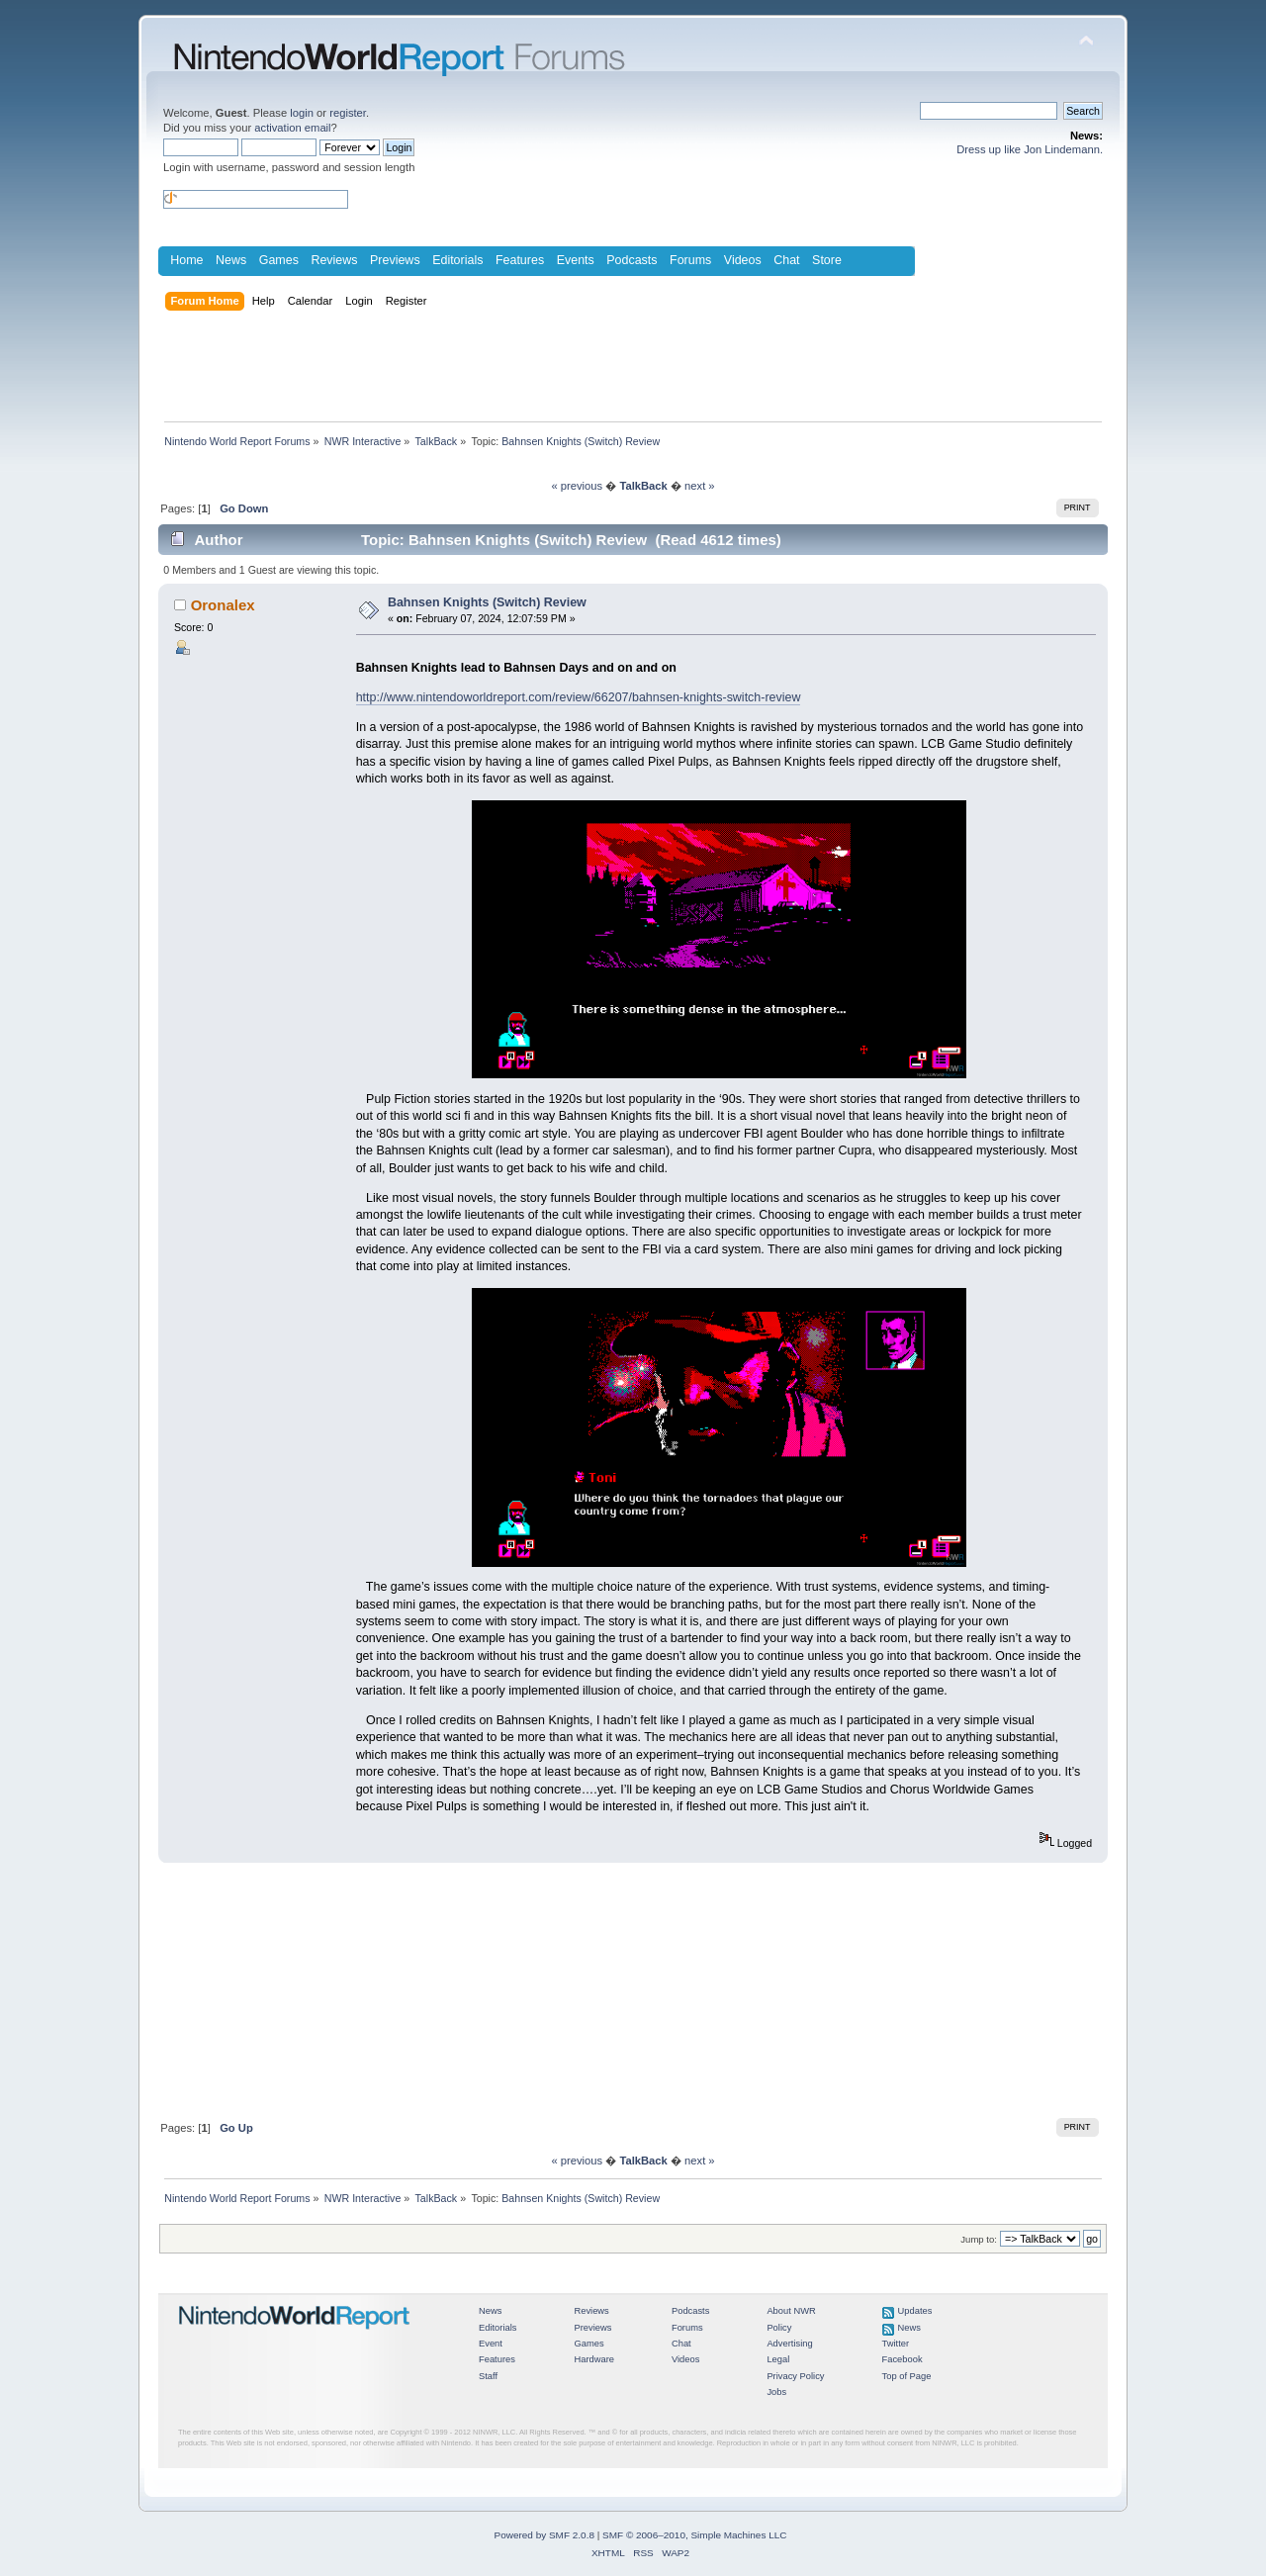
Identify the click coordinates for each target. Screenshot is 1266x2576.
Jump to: (978, 2239)
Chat (786, 260)
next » (699, 486)
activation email (292, 128)
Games (279, 260)
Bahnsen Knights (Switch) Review (487, 602)
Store (827, 260)
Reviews (334, 260)
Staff (488, 2376)
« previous (576, 486)
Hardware (594, 2359)
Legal (778, 2359)
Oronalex (223, 605)
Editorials (457, 260)
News (231, 260)
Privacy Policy (795, 2376)
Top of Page (907, 2376)
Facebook (902, 2359)
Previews (395, 260)
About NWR (791, 2311)
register (347, 113)
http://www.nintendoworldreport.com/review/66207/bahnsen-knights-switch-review (578, 697)
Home (186, 260)
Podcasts (631, 260)
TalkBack (643, 486)
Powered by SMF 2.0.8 (544, 2535)
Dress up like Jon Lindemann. (1029, 149)
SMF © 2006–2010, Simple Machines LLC (694, 2535)
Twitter (896, 2343)
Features (520, 260)
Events (575, 260)
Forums (690, 260)
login (302, 113)
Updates (915, 2311)
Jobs (776, 2392)
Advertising (789, 2343)
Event (490, 2343)
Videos (743, 260)
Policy (779, 2328)
